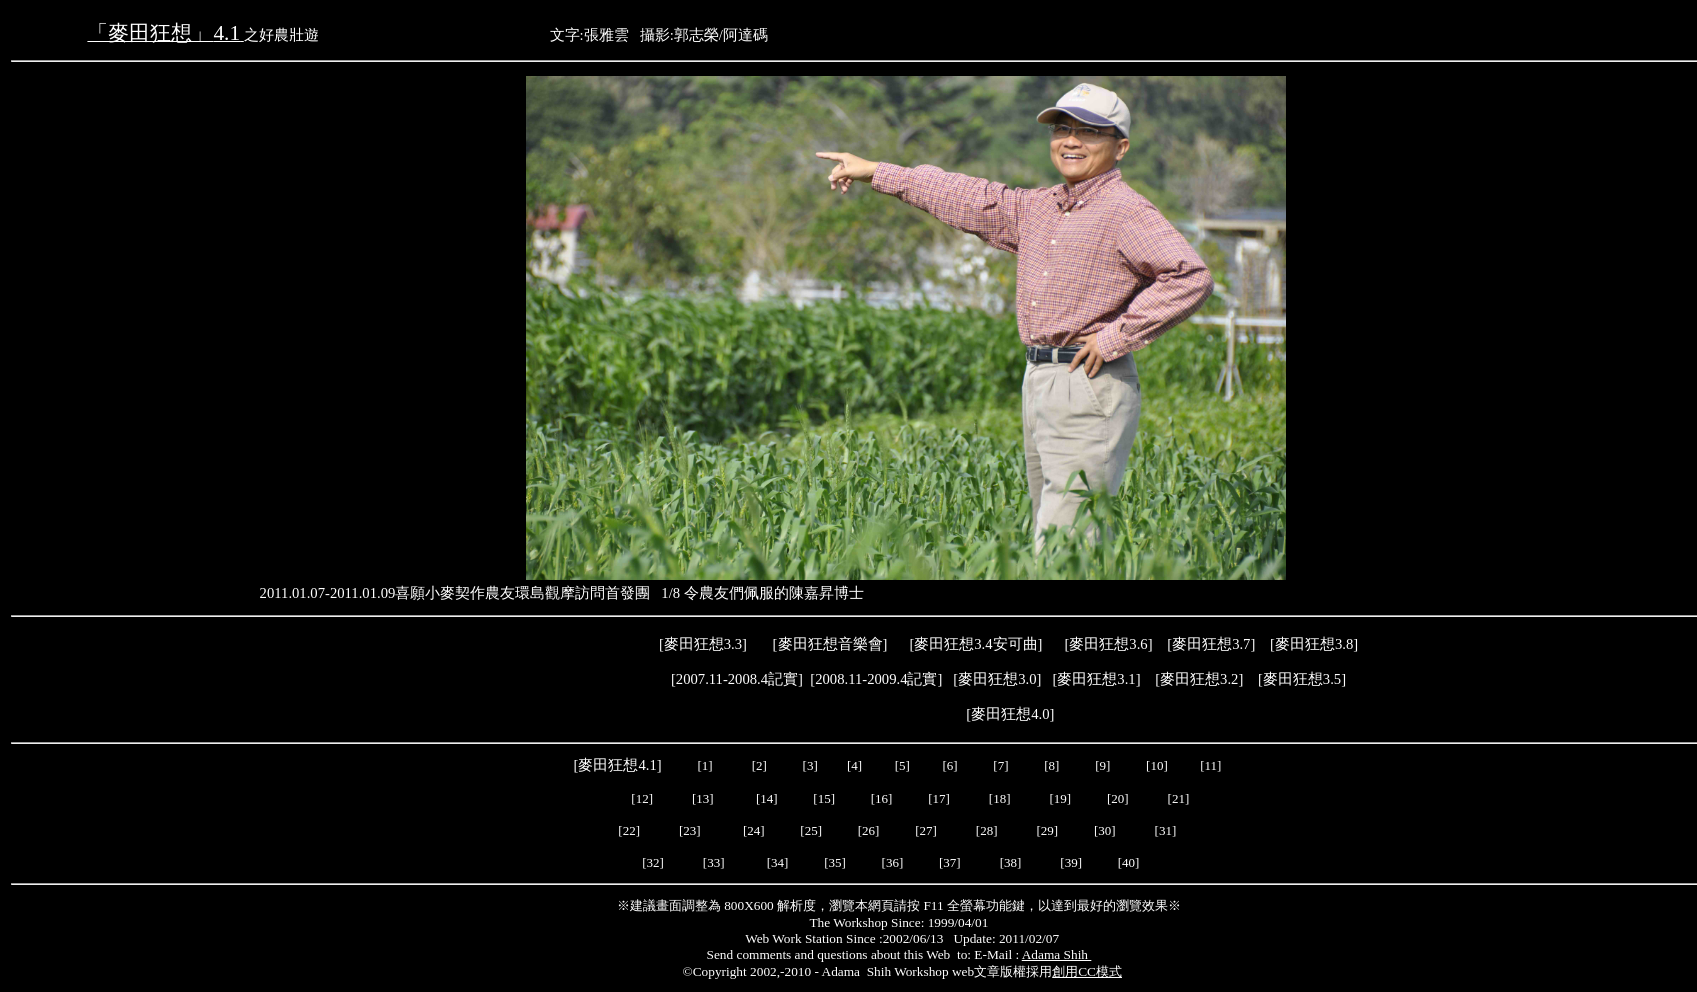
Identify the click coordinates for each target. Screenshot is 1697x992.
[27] (926, 830)
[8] (1051, 765)
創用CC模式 (1087, 971)
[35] (833, 862)
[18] (1000, 798)
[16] (882, 798)
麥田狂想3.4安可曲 (975, 644)
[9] (1104, 765)
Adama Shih (1057, 954)
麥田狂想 (1108, 644)
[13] (703, 798)
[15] (822, 798)
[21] (1180, 798)
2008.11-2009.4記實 (876, 679)
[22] (629, 830)
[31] (1167, 830)
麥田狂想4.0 (1010, 714)
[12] (642, 798)
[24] (754, 830)
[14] (767, 798)
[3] (810, 765)
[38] (1011, 862)
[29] (1048, 830)
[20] (1119, 798)
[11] (1212, 765)
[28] (987, 830)
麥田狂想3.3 (703, 644)
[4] (853, 765)
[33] (714, 862)
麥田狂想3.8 (1314, 644)
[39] (1071, 862)
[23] (690, 830)
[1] (705, 765)
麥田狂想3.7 (1211, 644)
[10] (1157, 765)
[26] (869, 830)
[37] (950, 862)
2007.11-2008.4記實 (737, 679)
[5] (902, 765)
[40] (1130, 862)
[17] (939, 798)
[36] (893, 862)
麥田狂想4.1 (617, 765)
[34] (778, 862)
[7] (1000, 765)
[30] (1106, 830)
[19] (1061, 798)
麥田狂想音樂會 (830, 644)
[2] (759, 765)
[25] (809, 830)
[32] (653, 862)
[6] (948, 765)
